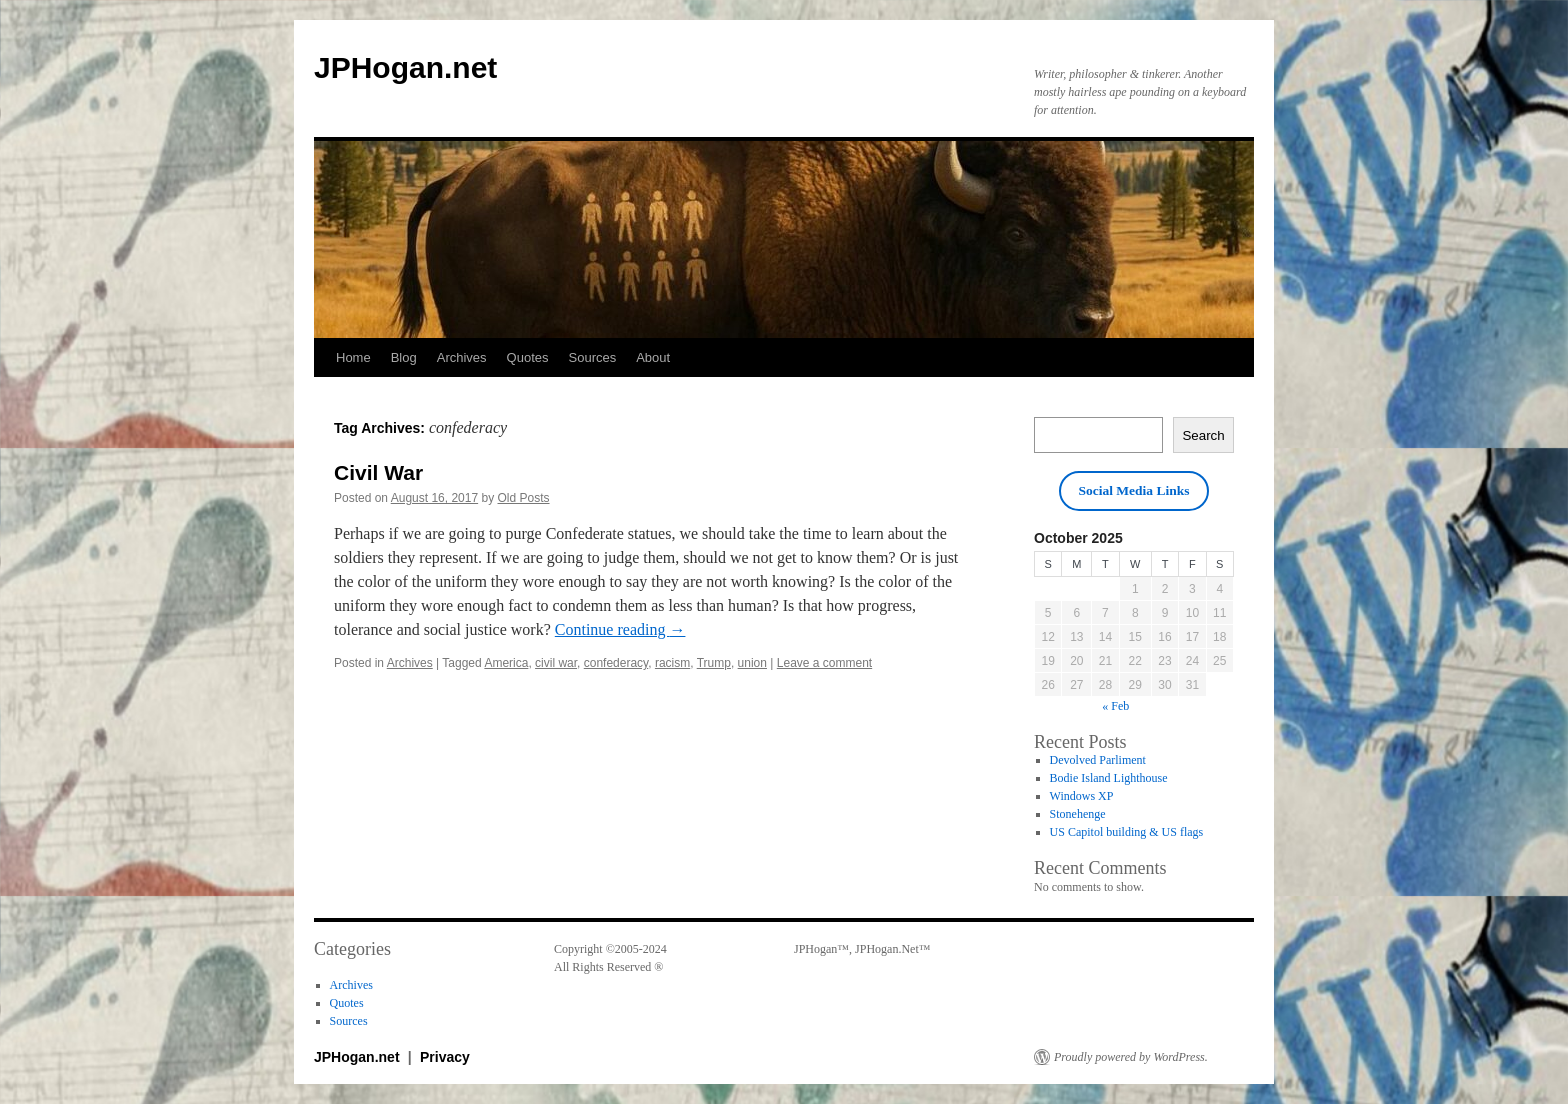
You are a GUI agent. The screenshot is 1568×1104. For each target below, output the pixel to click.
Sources (593, 357)
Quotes (528, 357)
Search (1203, 435)
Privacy (445, 1057)
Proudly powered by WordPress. (1131, 1057)
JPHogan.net (405, 67)
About (653, 357)
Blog (404, 357)
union (752, 663)
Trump (714, 663)
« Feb (1115, 706)
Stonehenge (1078, 814)
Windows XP (1082, 796)
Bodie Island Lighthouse (1109, 778)
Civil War (378, 472)
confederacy (616, 663)
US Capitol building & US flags (1127, 832)
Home (353, 357)
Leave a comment (824, 663)
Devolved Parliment (1098, 760)
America (506, 663)
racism (672, 663)
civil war (556, 663)
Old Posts (524, 498)
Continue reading (620, 629)
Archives (462, 357)
